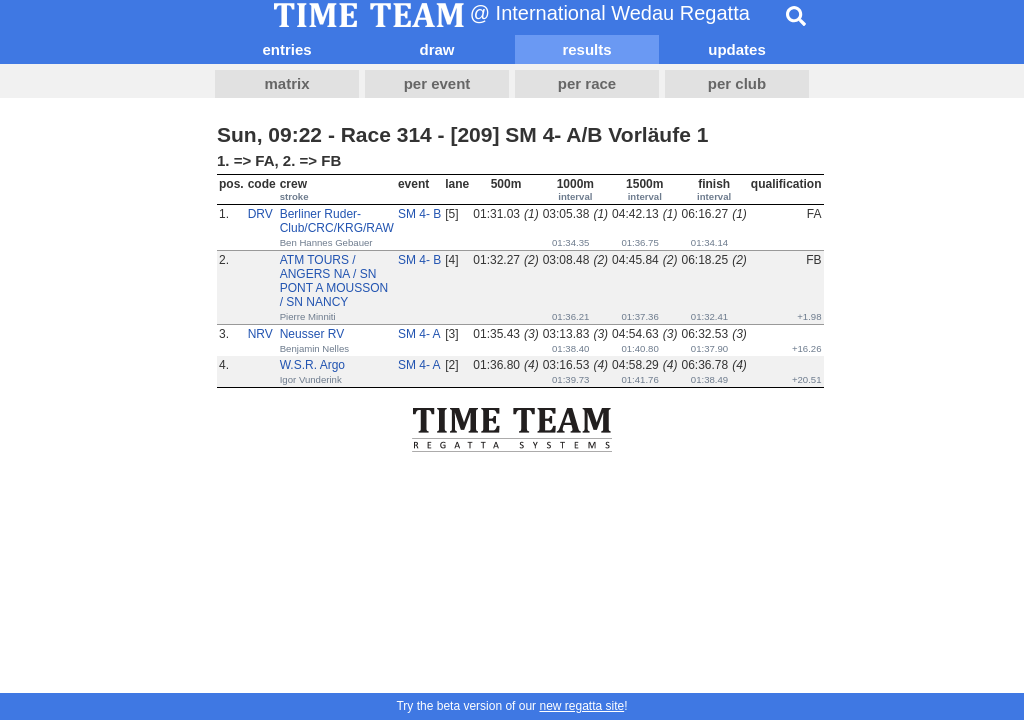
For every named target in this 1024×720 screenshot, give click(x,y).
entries (286, 49)
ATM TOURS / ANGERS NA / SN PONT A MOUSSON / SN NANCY (334, 281)
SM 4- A (419, 334)
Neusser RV (312, 334)
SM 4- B (419, 214)
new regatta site (581, 706)
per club (737, 83)
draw (436, 49)
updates (737, 49)
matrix (286, 83)
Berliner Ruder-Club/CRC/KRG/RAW (337, 221)
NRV (260, 334)
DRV (260, 214)
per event (437, 83)
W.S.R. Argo (312, 365)
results (586, 49)
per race (587, 83)
